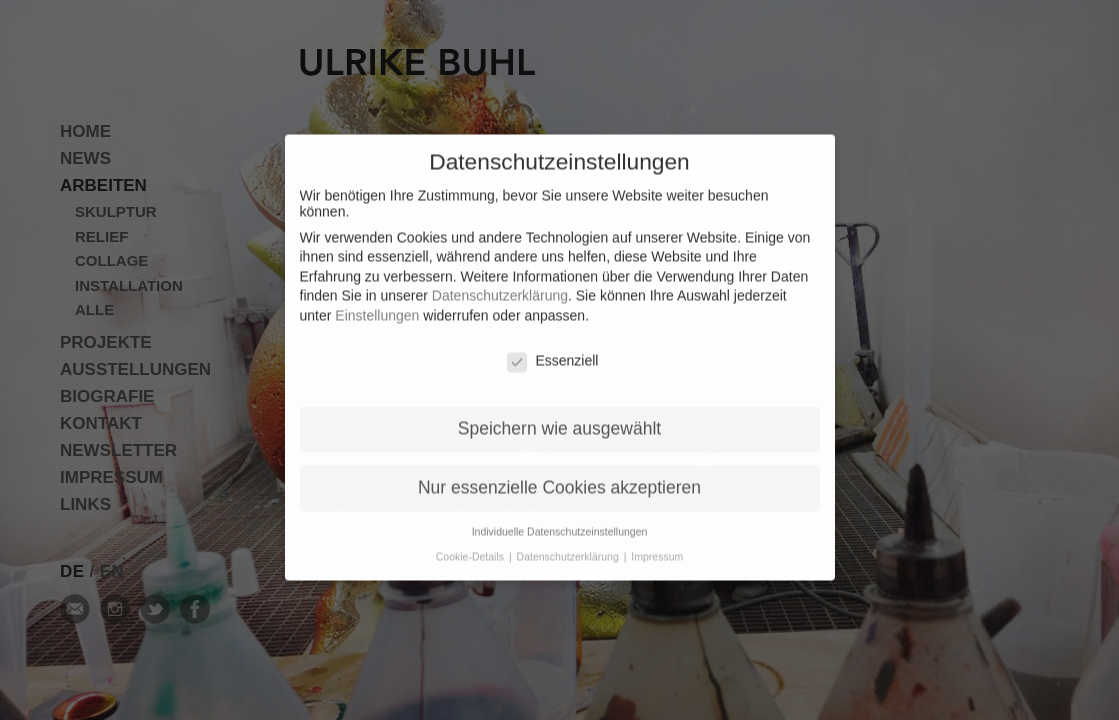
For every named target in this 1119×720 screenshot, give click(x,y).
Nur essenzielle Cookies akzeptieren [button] (559, 475)
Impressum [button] (657, 544)
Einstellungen (377, 303)
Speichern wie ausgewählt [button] (559, 416)
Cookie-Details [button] (471, 544)
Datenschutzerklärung (500, 283)
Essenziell (552, 348)
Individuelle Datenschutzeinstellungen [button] (560, 519)
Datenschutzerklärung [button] (569, 544)
